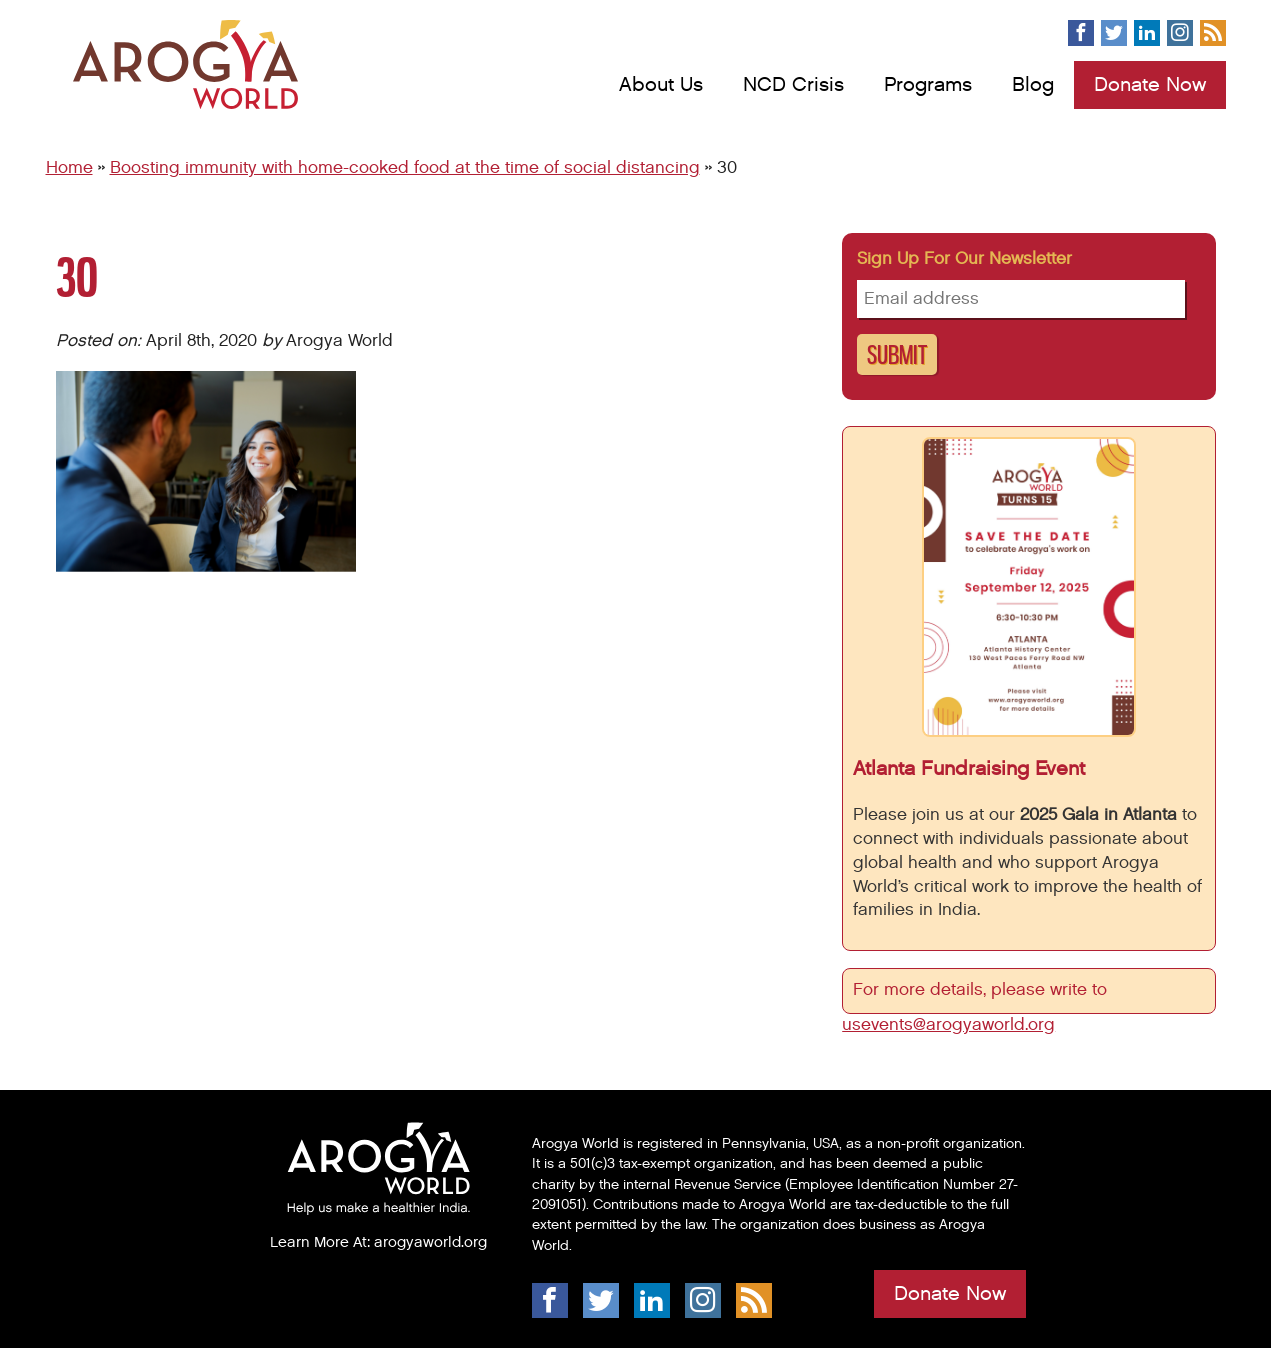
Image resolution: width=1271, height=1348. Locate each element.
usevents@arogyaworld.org (948, 1025)
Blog (1033, 85)
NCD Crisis (793, 85)
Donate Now (1150, 85)
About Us (661, 85)
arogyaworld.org (430, 1242)
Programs (928, 85)
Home (69, 168)
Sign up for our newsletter (964, 259)
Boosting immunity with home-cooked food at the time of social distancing (405, 168)
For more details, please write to (982, 990)
